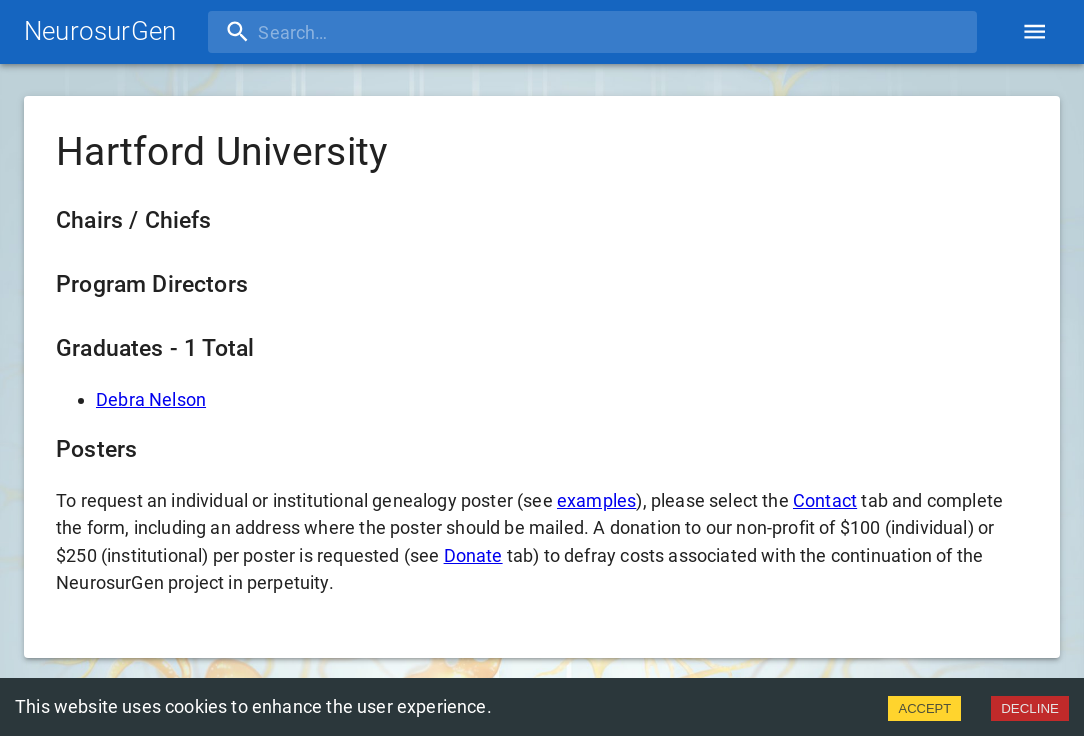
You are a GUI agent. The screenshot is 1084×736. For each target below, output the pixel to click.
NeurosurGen (100, 31)
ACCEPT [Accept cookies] (924, 708)
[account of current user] (1034, 31)
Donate (473, 555)
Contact (825, 500)
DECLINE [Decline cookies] (1030, 708)
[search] (337, 32)
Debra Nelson (151, 399)
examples (596, 500)
